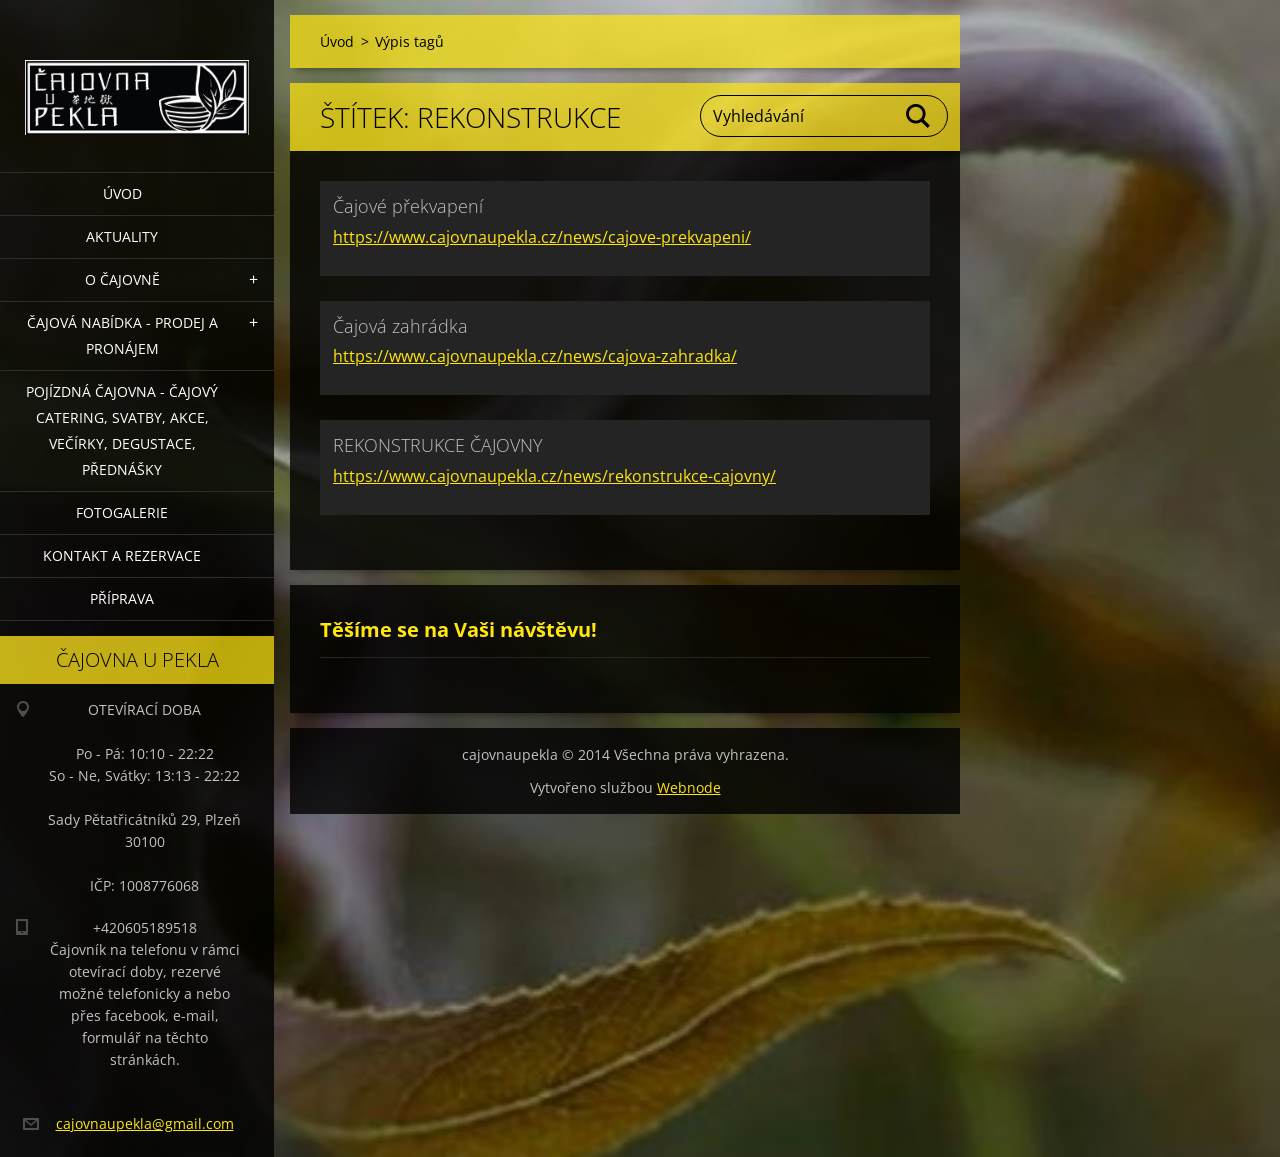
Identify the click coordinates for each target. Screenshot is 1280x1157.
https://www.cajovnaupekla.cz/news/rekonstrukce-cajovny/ (554, 476)
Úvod (122, 193)
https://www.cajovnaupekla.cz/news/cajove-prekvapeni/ (542, 237)
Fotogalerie (122, 512)
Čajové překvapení (408, 206)
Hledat (919, 116)
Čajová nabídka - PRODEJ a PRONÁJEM (122, 335)
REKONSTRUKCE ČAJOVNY (438, 445)
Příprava (122, 598)
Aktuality (122, 236)
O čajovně (122, 279)
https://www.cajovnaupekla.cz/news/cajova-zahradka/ (535, 356)
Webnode (689, 787)
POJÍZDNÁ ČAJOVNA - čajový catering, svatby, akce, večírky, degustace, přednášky (122, 430)
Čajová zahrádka (400, 326)
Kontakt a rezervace (122, 555)
